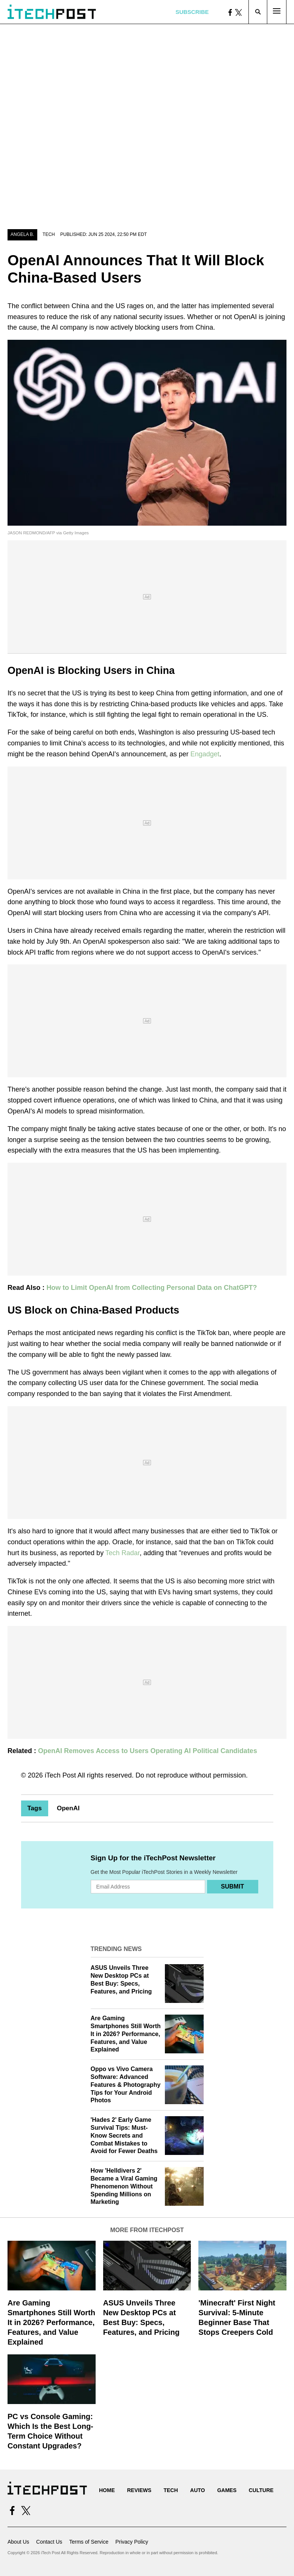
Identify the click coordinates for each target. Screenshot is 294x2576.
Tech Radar (122, 1553)
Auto (197, 2490)
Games (226, 2490)
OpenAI (68, 1808)
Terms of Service (88, 2542)
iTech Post (60, 1775)
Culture (261, 2490)
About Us (18, 2542)
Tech (49, 234)
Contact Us (49, 2542)
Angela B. (22, 234)
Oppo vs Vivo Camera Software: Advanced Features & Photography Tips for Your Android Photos (126, 2084)
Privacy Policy (131, 2542)
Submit (232, 1886)
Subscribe (192, 12)
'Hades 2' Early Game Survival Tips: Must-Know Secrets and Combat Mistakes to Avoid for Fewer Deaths (124, 2135)
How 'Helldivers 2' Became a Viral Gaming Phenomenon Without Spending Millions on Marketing (124, 2186)
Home (107, 2490)
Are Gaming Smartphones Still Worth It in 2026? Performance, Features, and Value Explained (126, 2034)
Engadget (204, 754)
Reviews (139, 2490)
